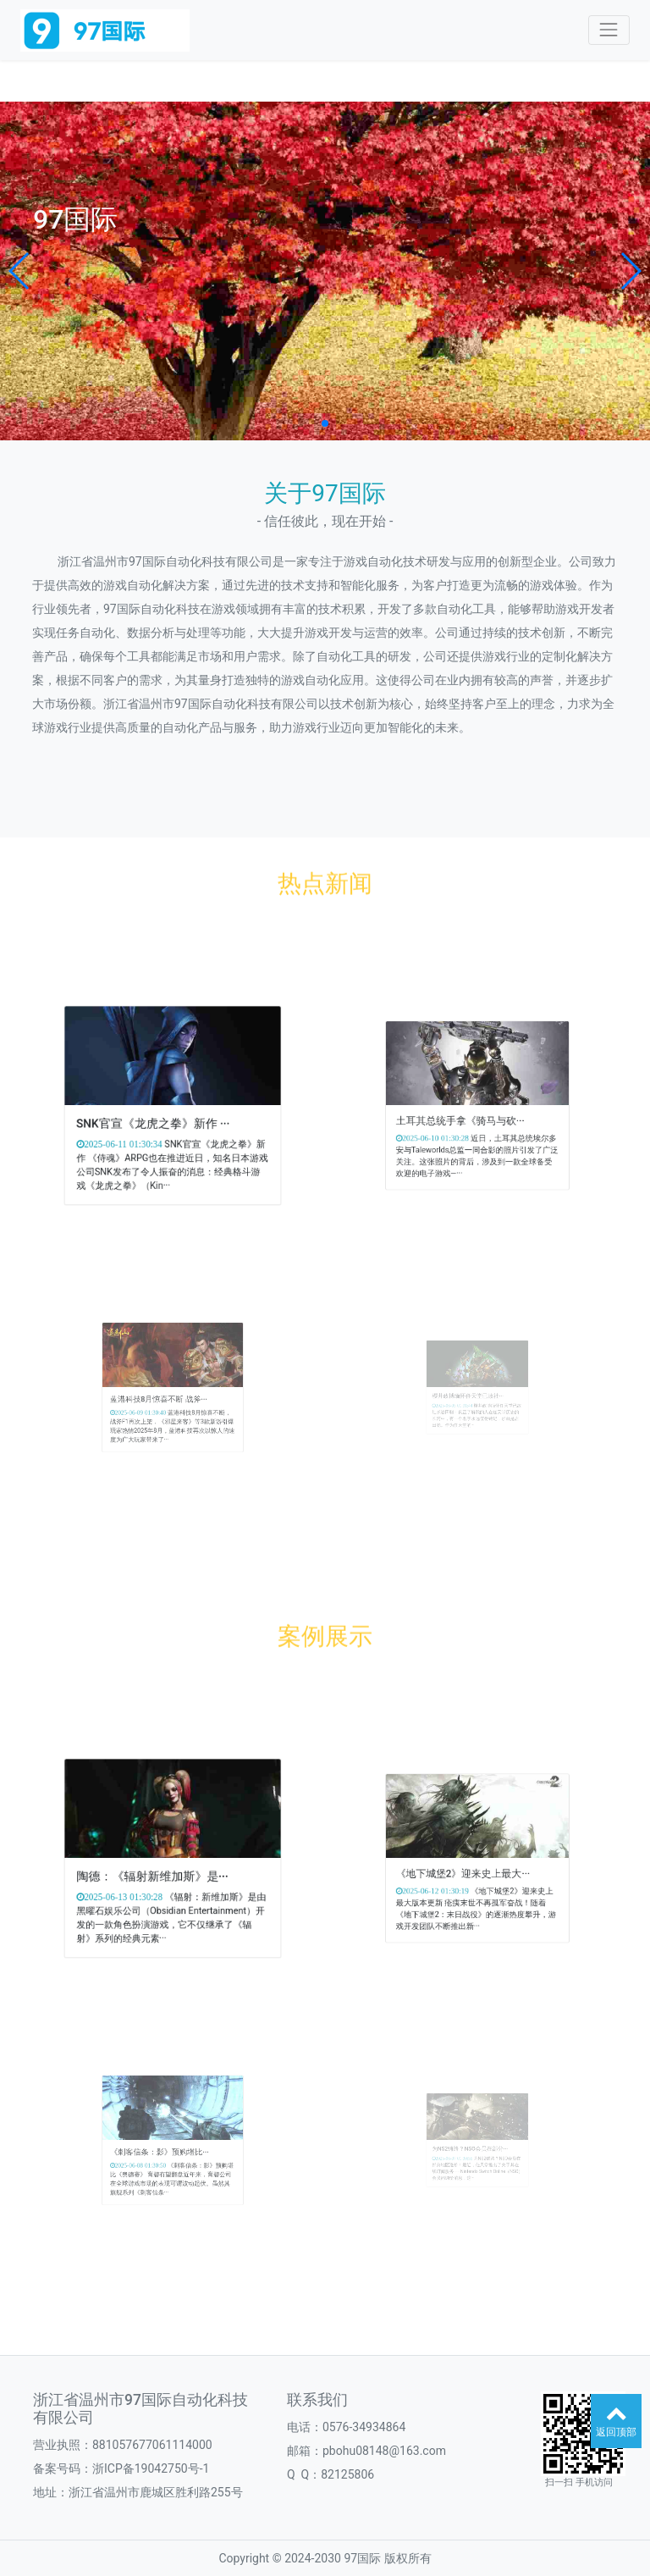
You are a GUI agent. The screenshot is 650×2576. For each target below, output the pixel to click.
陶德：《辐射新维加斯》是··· (160, 1870)
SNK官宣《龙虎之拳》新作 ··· (160, 1117)
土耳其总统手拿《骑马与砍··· (468, 1113)
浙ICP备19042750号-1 (150, 2468)
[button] (19, 271)
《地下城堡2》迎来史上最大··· (469, 1867)
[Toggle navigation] (609, 30)
